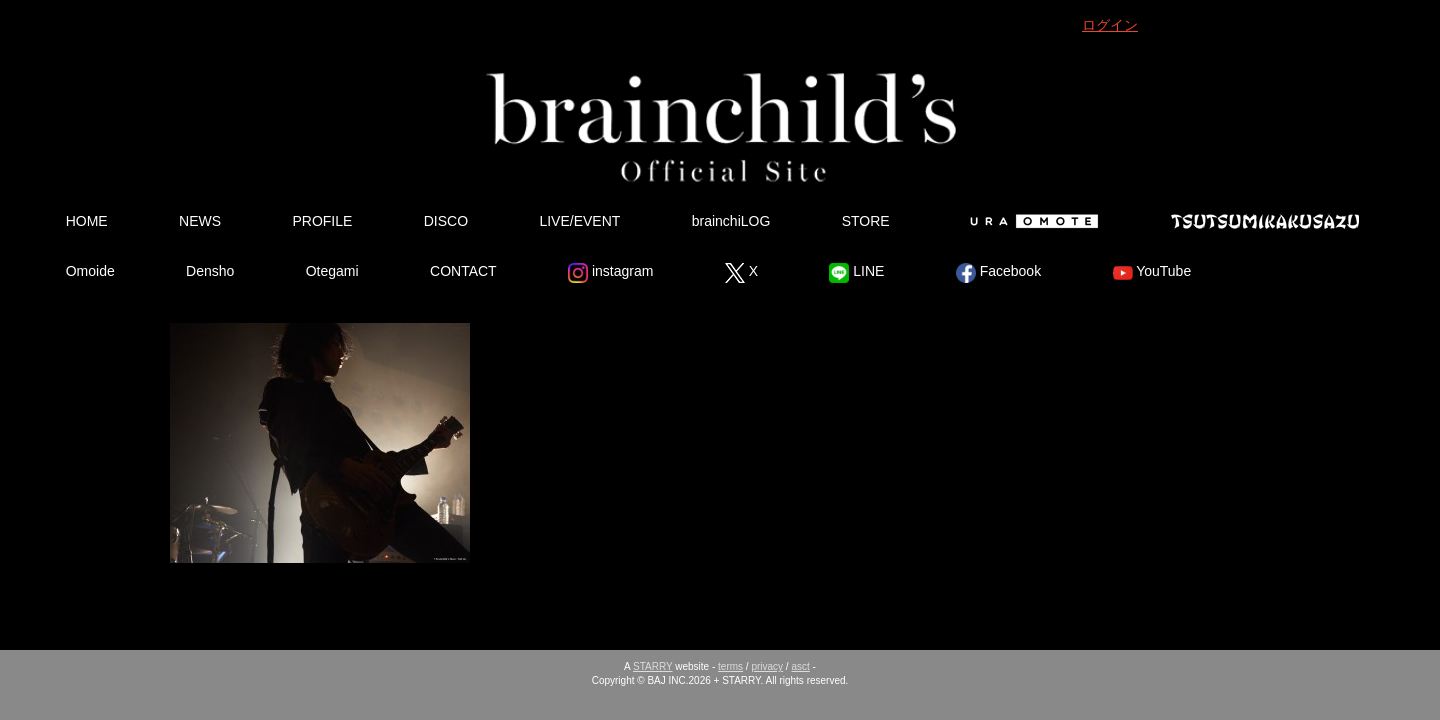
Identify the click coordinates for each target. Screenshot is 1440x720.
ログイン (1110, 25)
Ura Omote (1030, 221)
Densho (210, 271)
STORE (866, 221)
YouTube (1152, 273)
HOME (87, 221)
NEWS (200, 221)
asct (800, 666)
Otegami (332, 271)
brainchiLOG (731, 221)
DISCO (446, 221)
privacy (767, 666)
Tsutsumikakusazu (1265, 221)
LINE (856, 273)
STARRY (652, 666)
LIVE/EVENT (579, 221)
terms (730, 666)
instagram (610, 273)
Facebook (998, 273)
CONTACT (463, 271)
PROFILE (322, 221)
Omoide (90, 271)
